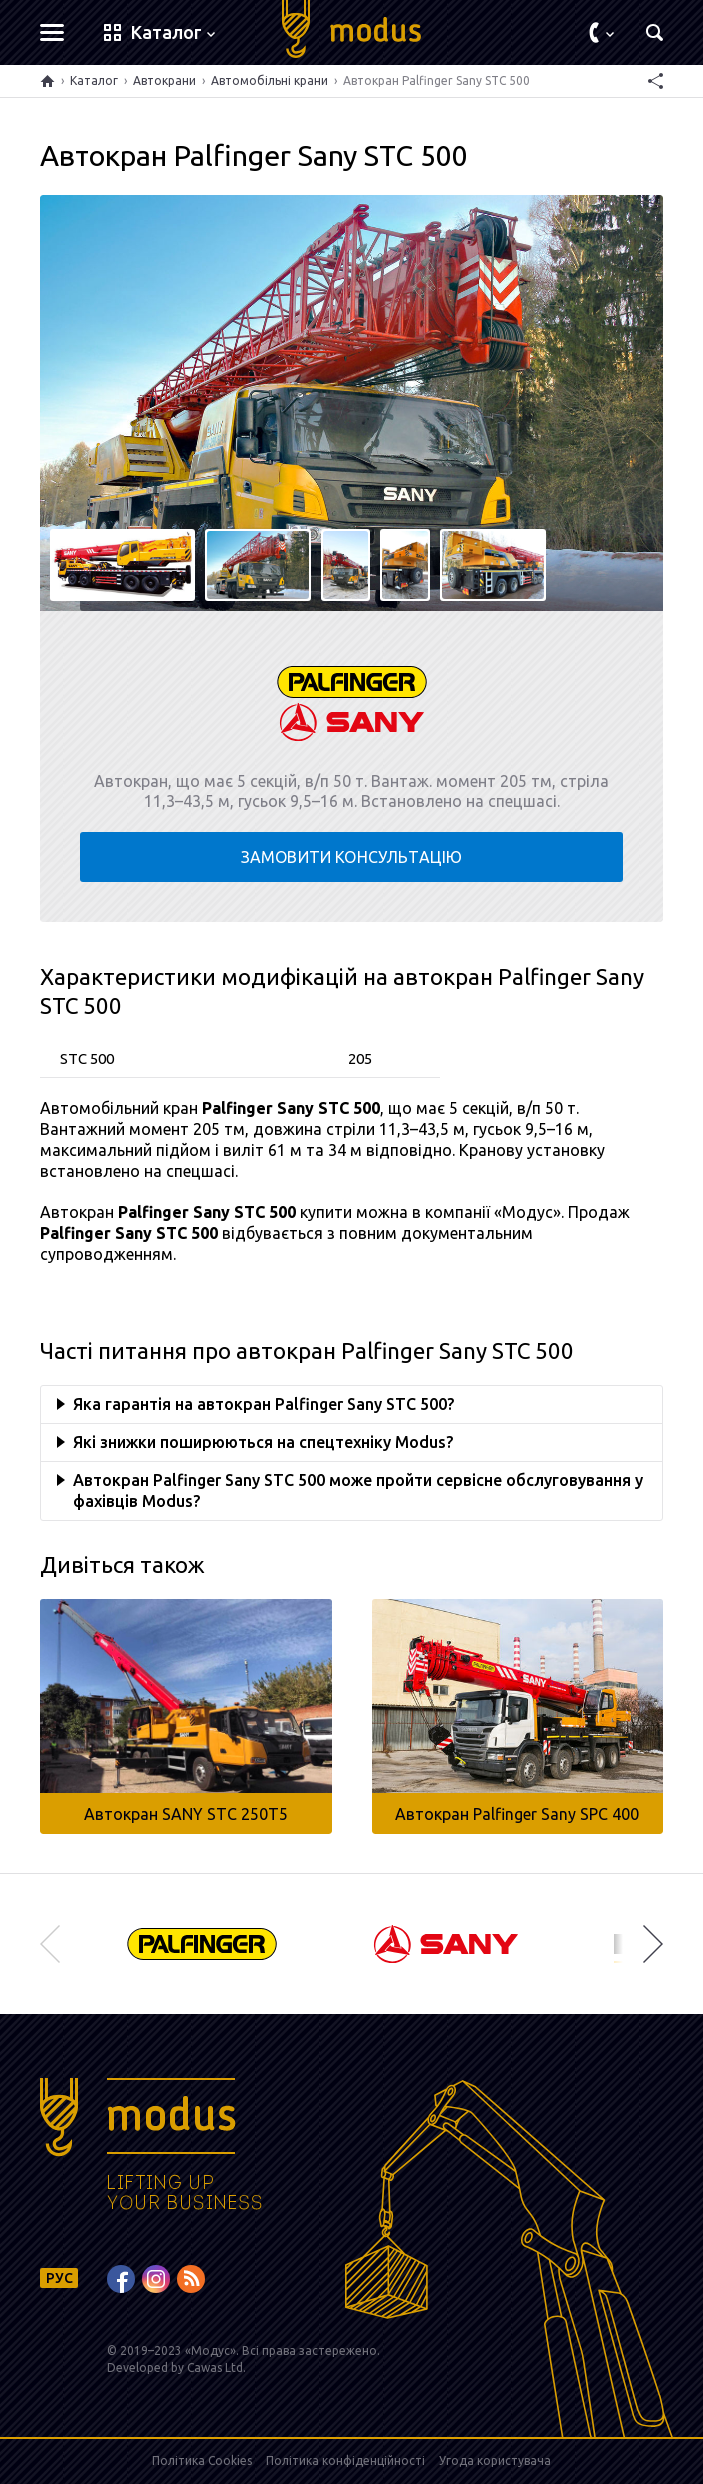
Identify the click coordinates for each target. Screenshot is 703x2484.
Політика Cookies (202, 2460)
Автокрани (164, 80)
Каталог (94, 80)
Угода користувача (495, 2460)
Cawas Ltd (215, 2367)
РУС (59, 2278)
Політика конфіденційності (345, 2460)
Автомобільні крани (269, 80)
